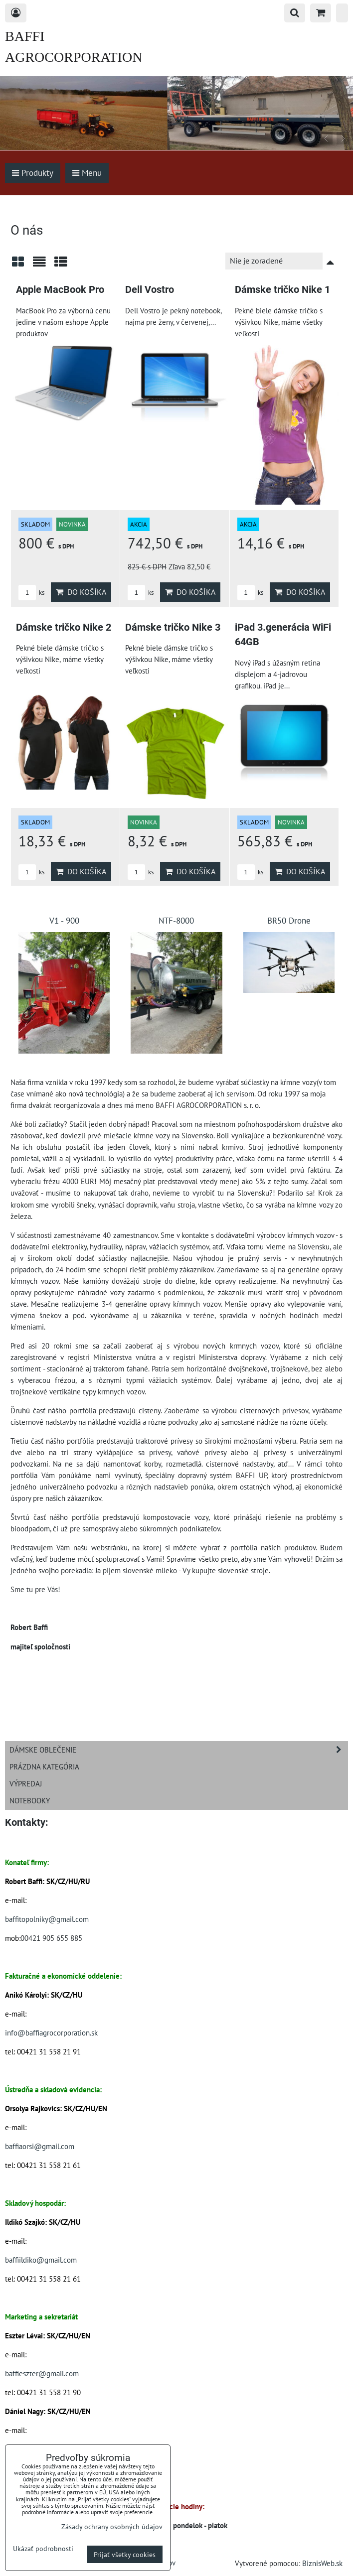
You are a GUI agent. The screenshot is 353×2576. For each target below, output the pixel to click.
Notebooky (29, 1800)
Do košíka (81, 592)
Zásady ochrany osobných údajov (112, 2526)
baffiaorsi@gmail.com (39, 2146)
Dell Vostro (149, 289)
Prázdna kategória (44, 1766)
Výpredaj (25, 1783)
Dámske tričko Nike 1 (282, 289)
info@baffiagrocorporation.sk (51, 2032)
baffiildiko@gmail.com (41, 2260)
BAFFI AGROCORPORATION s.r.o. (73, 57)
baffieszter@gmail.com (42, 2373)
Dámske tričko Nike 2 (63, 627)
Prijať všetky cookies (125, 2554)
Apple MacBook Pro (60, 289)
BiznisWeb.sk (322, 2563)
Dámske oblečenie (178, 1750)
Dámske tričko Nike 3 (172, 627)
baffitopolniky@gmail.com (47, 1919)
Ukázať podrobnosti (43, 2549)
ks (31, 592)
